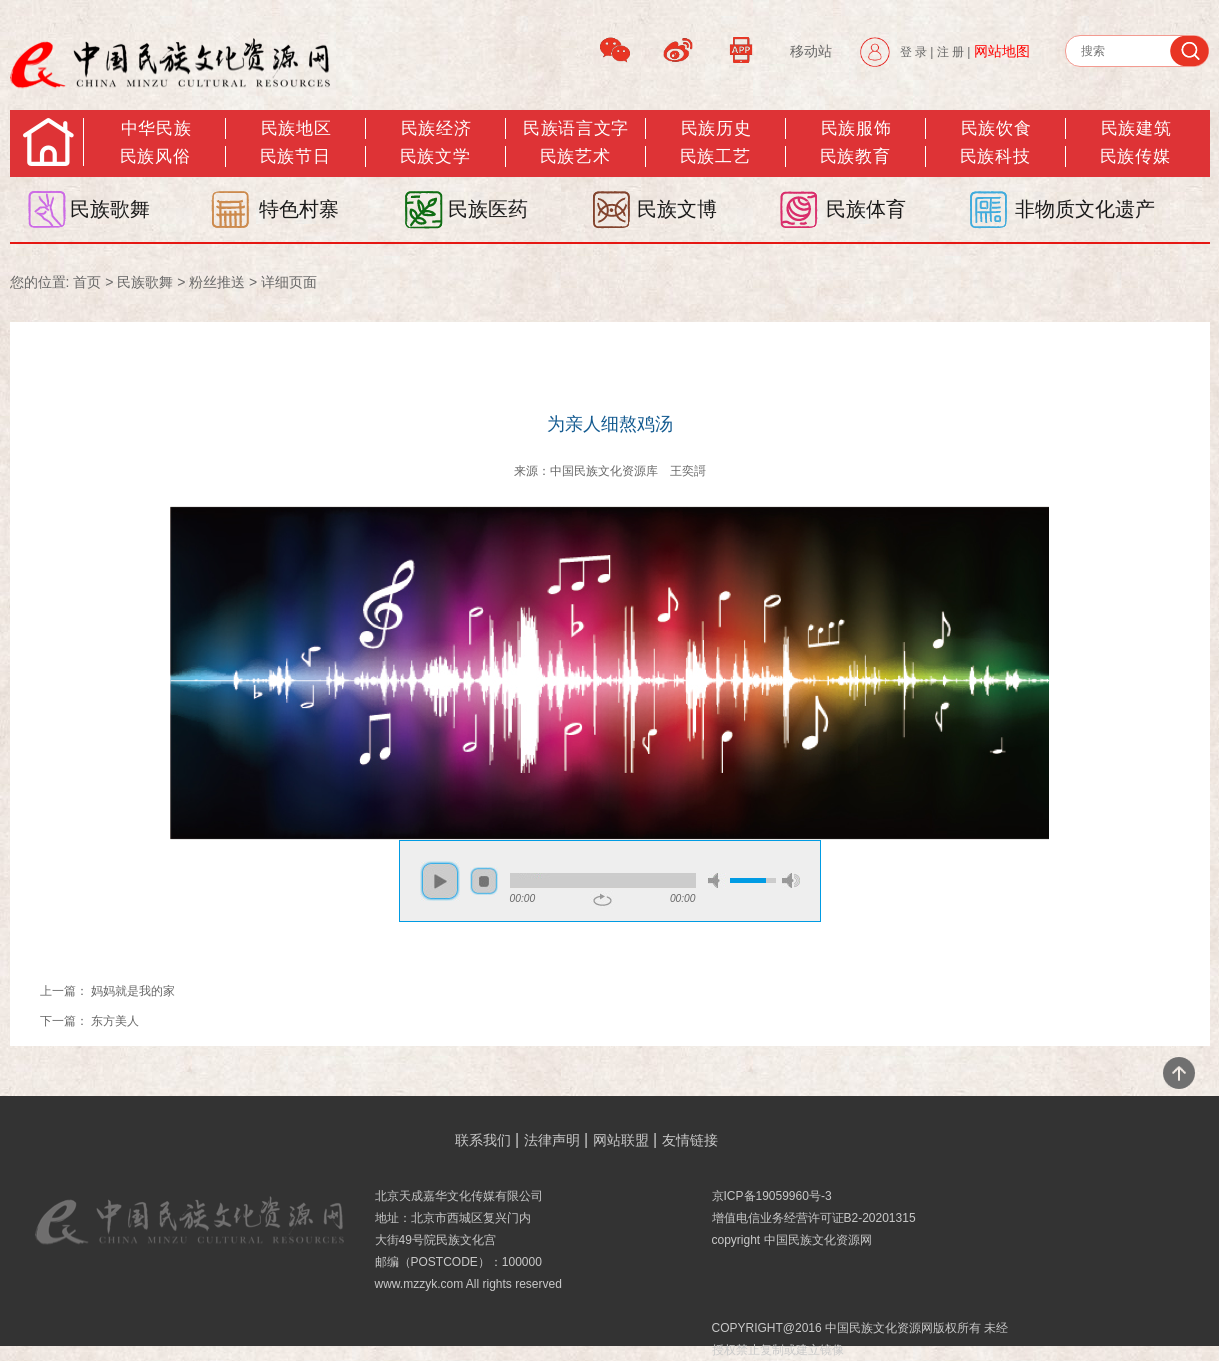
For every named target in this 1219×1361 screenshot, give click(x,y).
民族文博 (677, 209)
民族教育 (855, 156)
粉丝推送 (217, 282)
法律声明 (552, 1140)
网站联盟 (621, 1140)
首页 (87, 282)
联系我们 (483, 1140)
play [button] (440, 881)
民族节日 (295, 156)
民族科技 (995, 156)
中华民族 (156, 128)
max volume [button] (791, 880)
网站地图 (1002, 51)
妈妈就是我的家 (133, 991)
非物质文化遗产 (1085, 209)
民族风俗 (155, 156)
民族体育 (866, 209)
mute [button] (717, 880)
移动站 (811, 51)
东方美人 (115, 1021)
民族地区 (296, 128)
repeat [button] (602, 900)
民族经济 (436, 128)
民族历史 (716, 128)
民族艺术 (575, 156)
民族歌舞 (110, 209)
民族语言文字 (575, 128)
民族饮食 (996, 128)
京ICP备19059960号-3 (772, 1196)
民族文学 (435, 156)
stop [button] (484, 881)
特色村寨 (299, 209)
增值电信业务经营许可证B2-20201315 (814, 1218)
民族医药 (488, 209)
